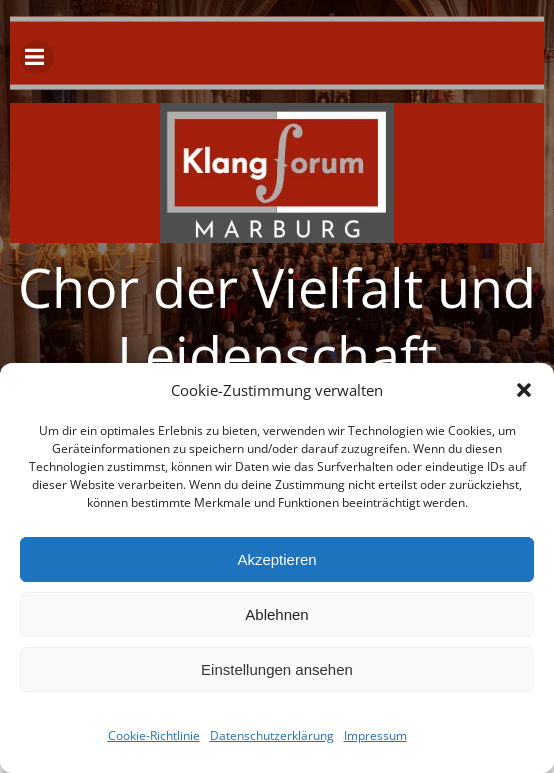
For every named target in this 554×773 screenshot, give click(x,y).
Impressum (375, 735)
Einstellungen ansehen (277, 669)
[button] (524, 390)
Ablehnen (276, 614)
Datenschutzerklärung (272, 735)
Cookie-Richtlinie (154, 735)
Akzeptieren (276, 559)
